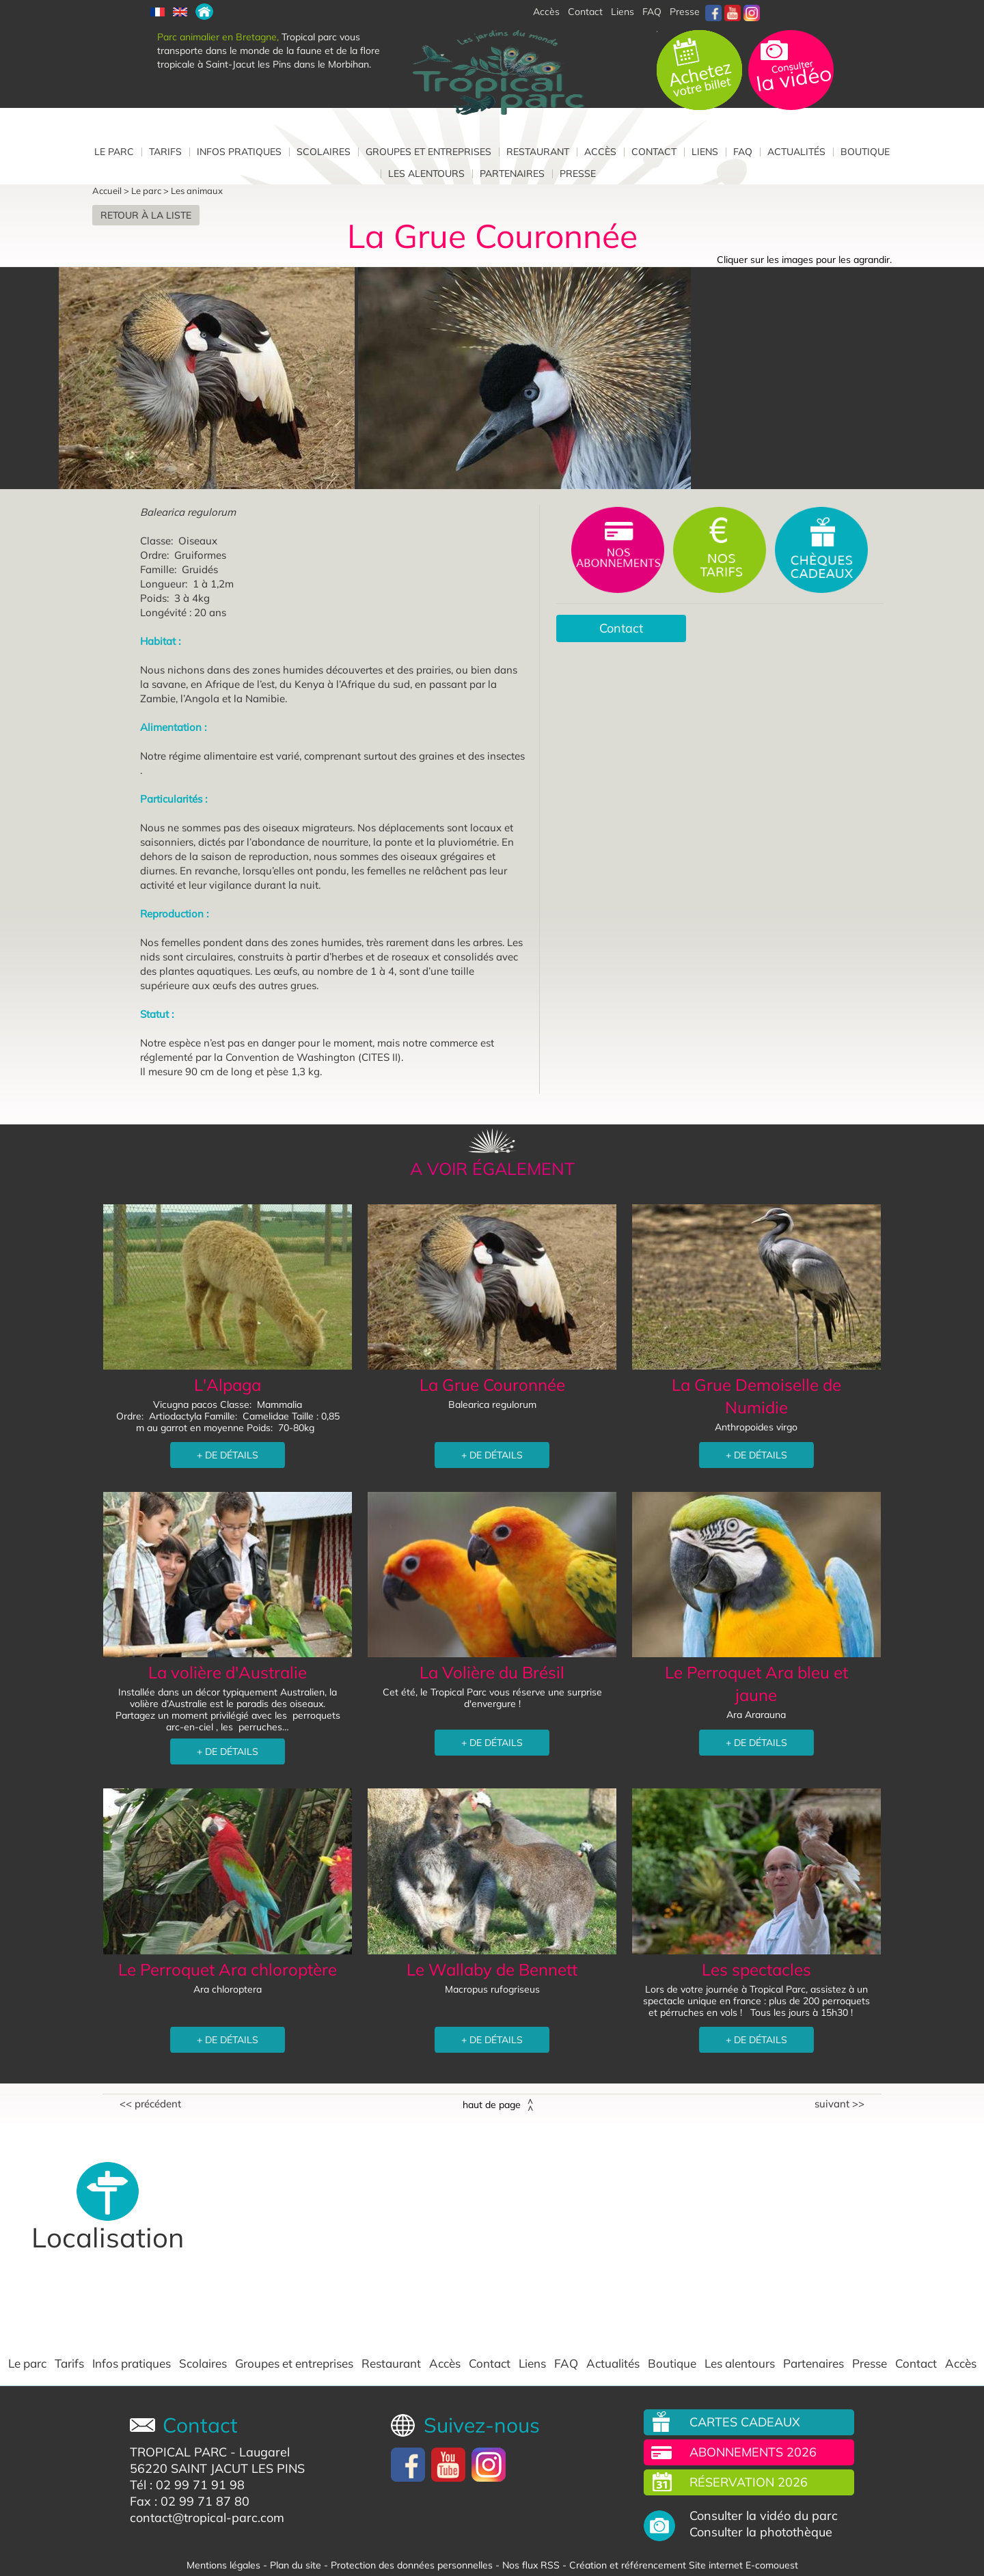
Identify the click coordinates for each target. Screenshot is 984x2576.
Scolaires (324, 152)
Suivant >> (839, 2104)
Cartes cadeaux (744, 2422)
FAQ (651, 11)
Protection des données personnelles (412, 2565)
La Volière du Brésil (492, 1672)
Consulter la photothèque (760, 2532)
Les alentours (426, 173)
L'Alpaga (227, 1384)
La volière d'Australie (227, 1672)
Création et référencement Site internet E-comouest (683, 2565)
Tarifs (165, 152)
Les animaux (197, 190)
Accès (600, 152)
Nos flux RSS (531, 2565)
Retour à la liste (145, 215)
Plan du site (295, 2565)
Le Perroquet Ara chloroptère (227, 1969)
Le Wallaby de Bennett (492, 1969)
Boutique (865, 152)
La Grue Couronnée (492, 1384)
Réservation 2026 (748, 2482)
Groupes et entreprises (428, 152)
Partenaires (512, 173)
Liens (622, 11)
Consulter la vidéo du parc (763, 2516)
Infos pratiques (239, 152)
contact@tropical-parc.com (207, 2517)
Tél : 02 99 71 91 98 (187, 2485)
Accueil (107, 190)
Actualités (796, 152)
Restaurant (537, 152)
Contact (653, 152)
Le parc (114, 152)
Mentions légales (223, 2565)
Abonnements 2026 (753, 2452)
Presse (685, 11)
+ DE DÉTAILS (227, 1455)
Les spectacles (756, 1969)
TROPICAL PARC (178, 2452)
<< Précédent (150, 2104)
